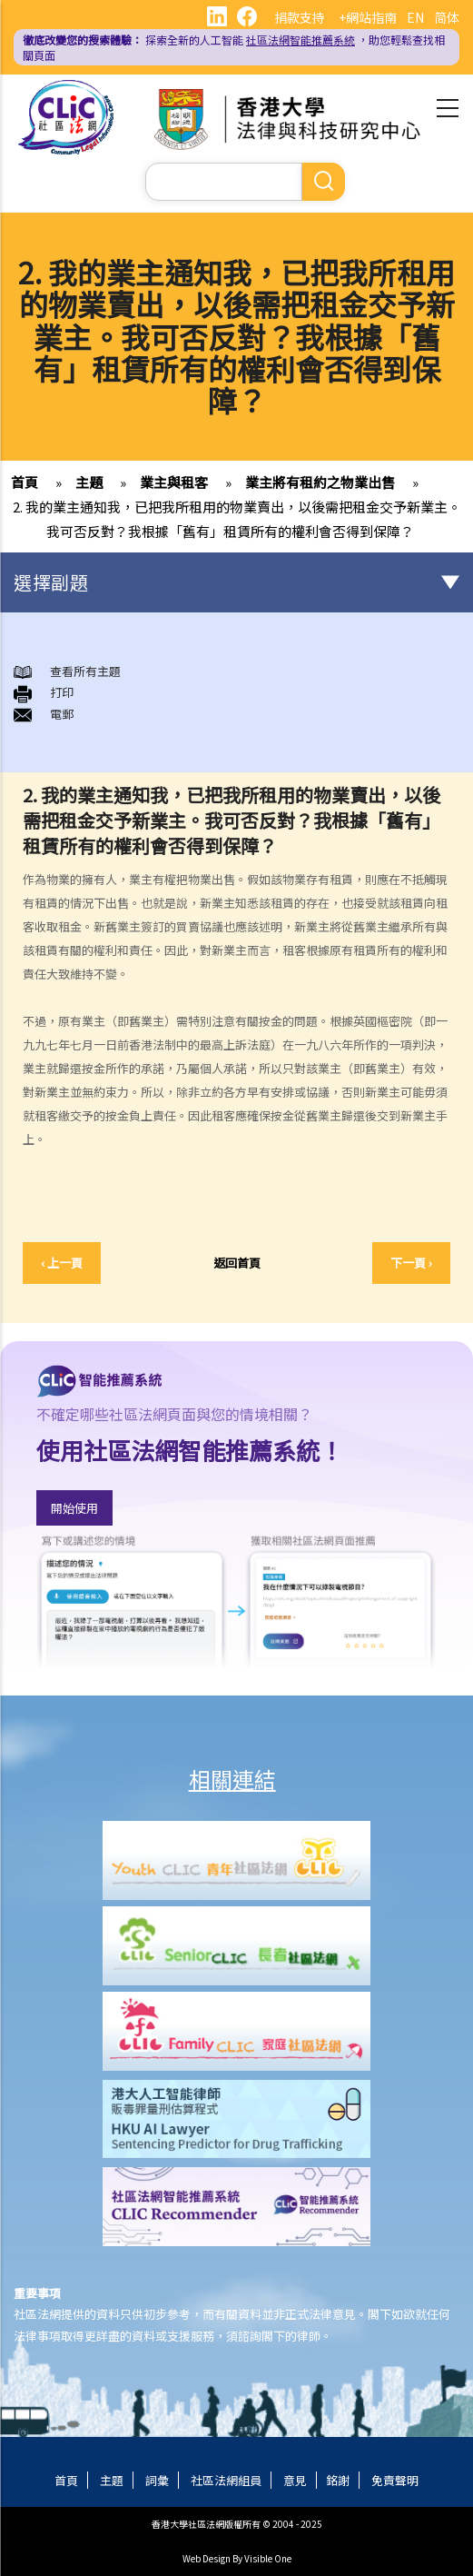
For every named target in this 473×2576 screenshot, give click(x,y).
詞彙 (157, 2480)
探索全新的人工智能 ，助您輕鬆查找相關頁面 (234, 47)
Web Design (206, 2558)
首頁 (24, 482)
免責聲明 (395, 2480)
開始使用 (74, 1508)
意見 (295, 2480)
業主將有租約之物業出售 (320, 482)
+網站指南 (368, 17)
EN (415, 17)
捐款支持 (299, 17)
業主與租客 (174, 482)
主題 (89, 482)
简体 (446, 17)
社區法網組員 (226, 2480)
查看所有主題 (85, 671)
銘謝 (338, 2480)
